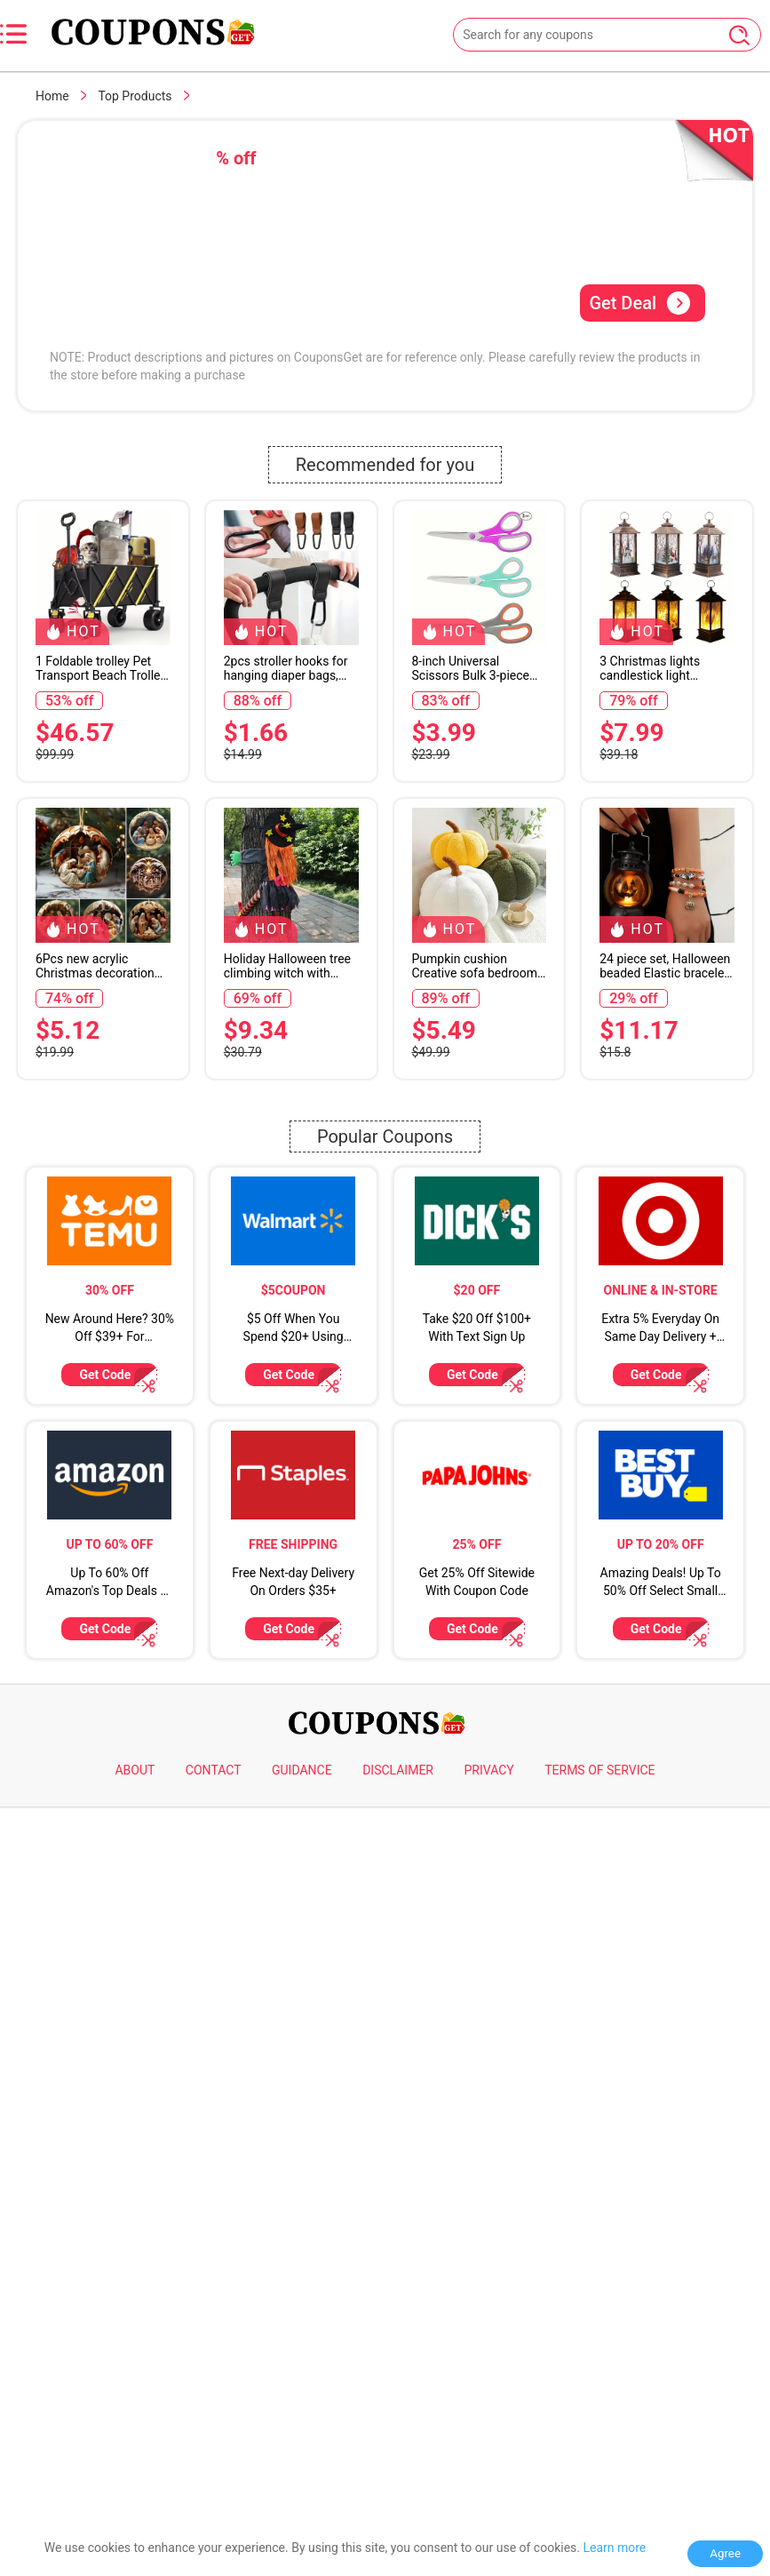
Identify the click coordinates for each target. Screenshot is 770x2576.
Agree (725, 2553)
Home (52, 96)
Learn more (614, 2547)
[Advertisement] (385, 552)
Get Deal (640, 303)
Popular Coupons (385, 1646)
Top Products (134, 96)
